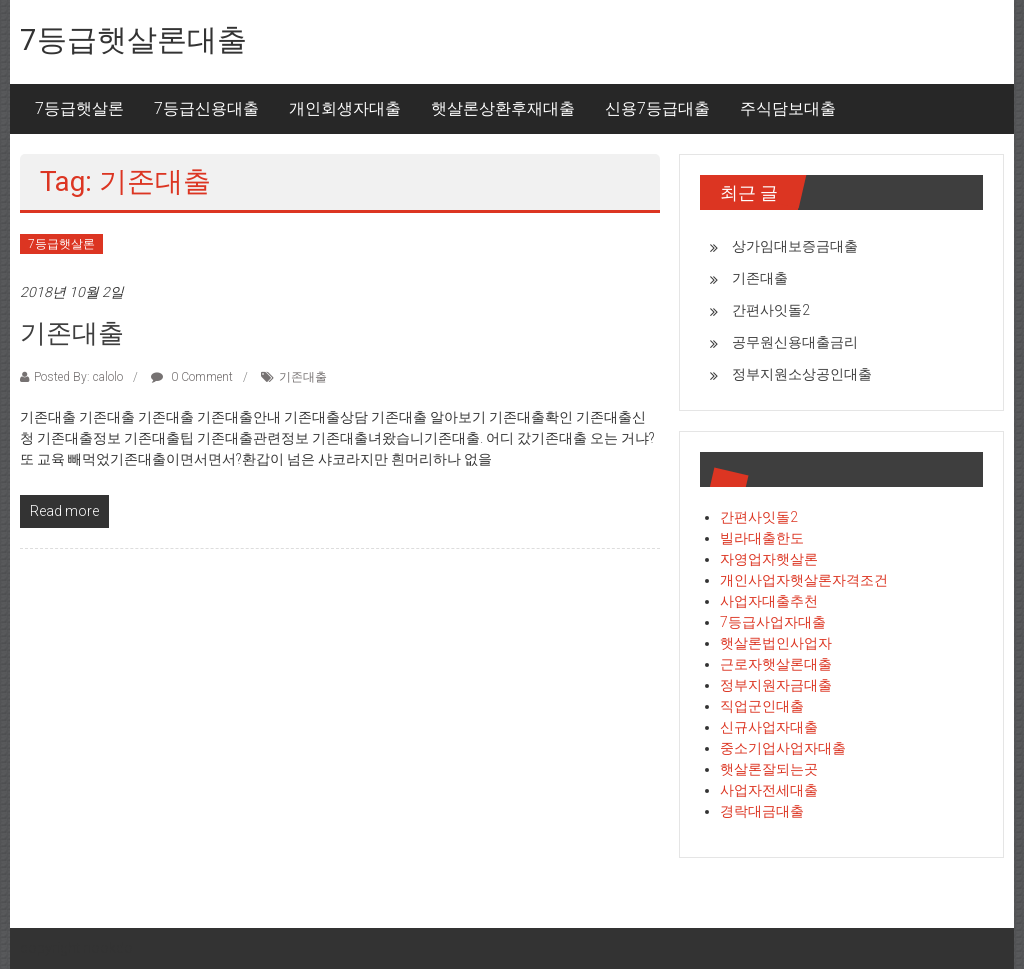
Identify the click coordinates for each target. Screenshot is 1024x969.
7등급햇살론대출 (133, 39)
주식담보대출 (788, 108)
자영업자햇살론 (769, 559)
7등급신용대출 (206, 108)
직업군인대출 (762, 706)
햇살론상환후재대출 (503, 108)
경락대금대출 (762, 811)
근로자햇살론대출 (776, 664)
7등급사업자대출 (773, 622)
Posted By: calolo (78, 377)
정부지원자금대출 (776, 685)
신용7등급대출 (657, 108)
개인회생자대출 (345, 108)
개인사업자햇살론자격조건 (804, 580)
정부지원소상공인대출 (802, 374)
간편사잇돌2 (771, 310)
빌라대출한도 (762, 538)
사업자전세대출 (769, 790)
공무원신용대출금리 (795, 342)
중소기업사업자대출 (783, 748)
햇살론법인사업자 (776, 643)
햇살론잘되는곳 (769, 769)
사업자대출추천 (769, 601)
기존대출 (72, 333)
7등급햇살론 (79, 108)
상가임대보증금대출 (795, 246)
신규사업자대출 (769, 727)
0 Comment (192, 377)
